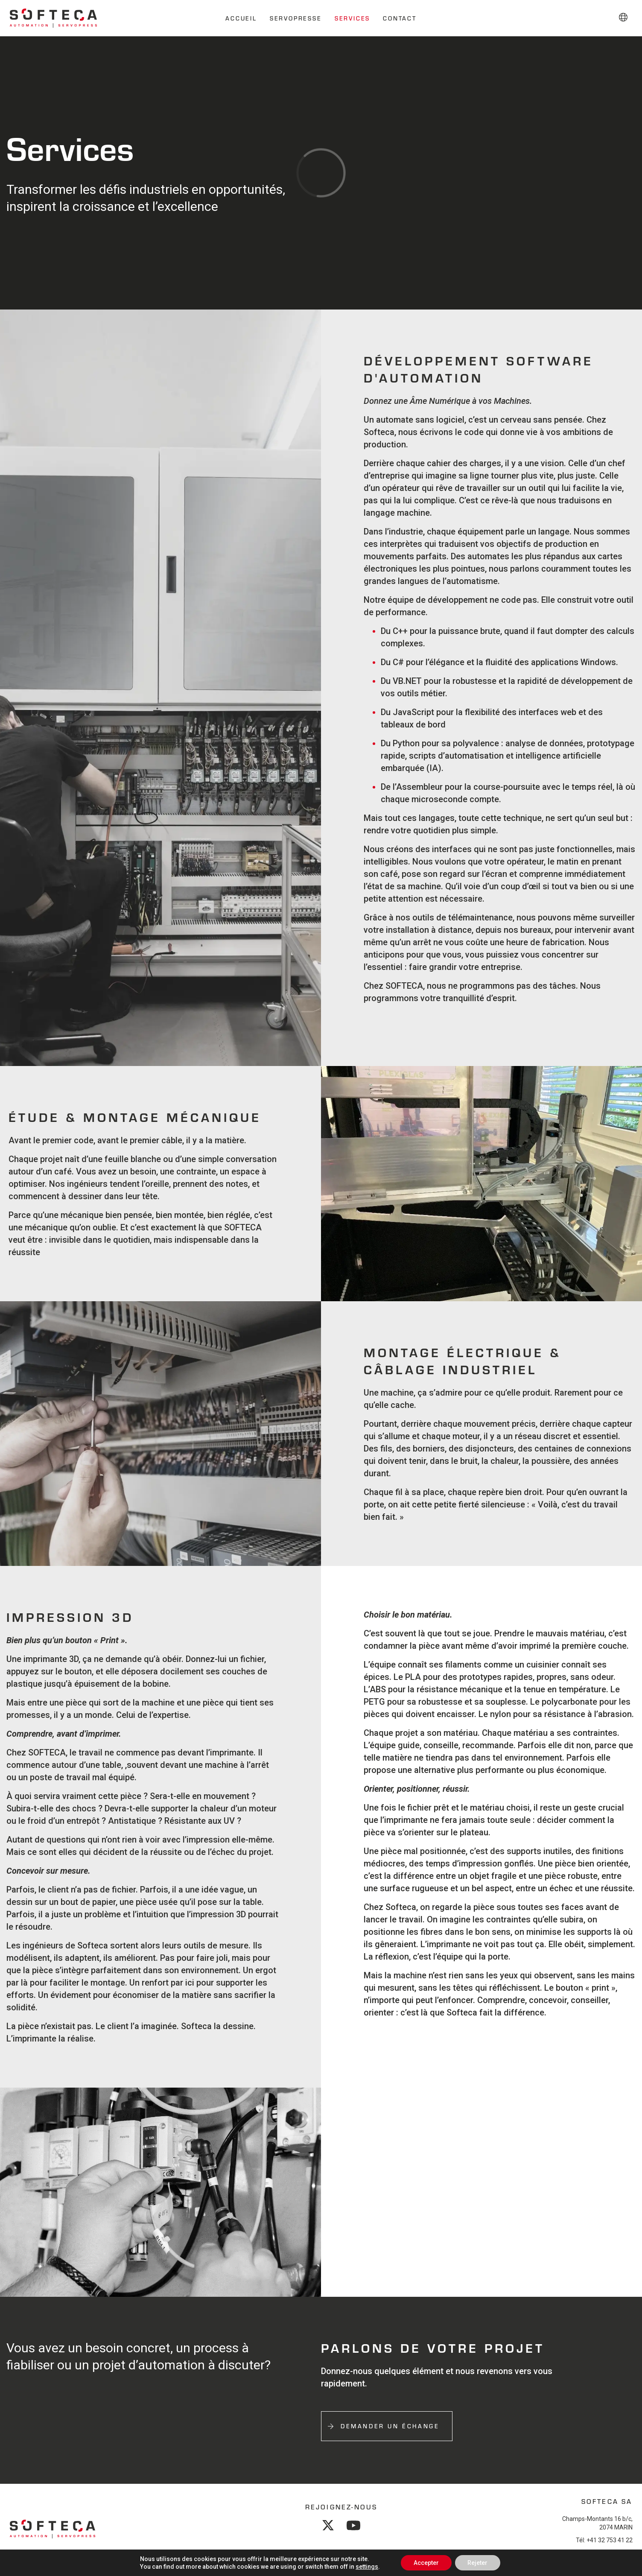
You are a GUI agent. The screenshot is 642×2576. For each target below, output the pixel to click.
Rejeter (478, 2562)
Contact (400, 18)
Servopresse (296, 18)
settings (366, 2566)
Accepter (426, 2562)
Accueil (241, 18)
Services (352, 18)
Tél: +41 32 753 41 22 (604, 2541)
